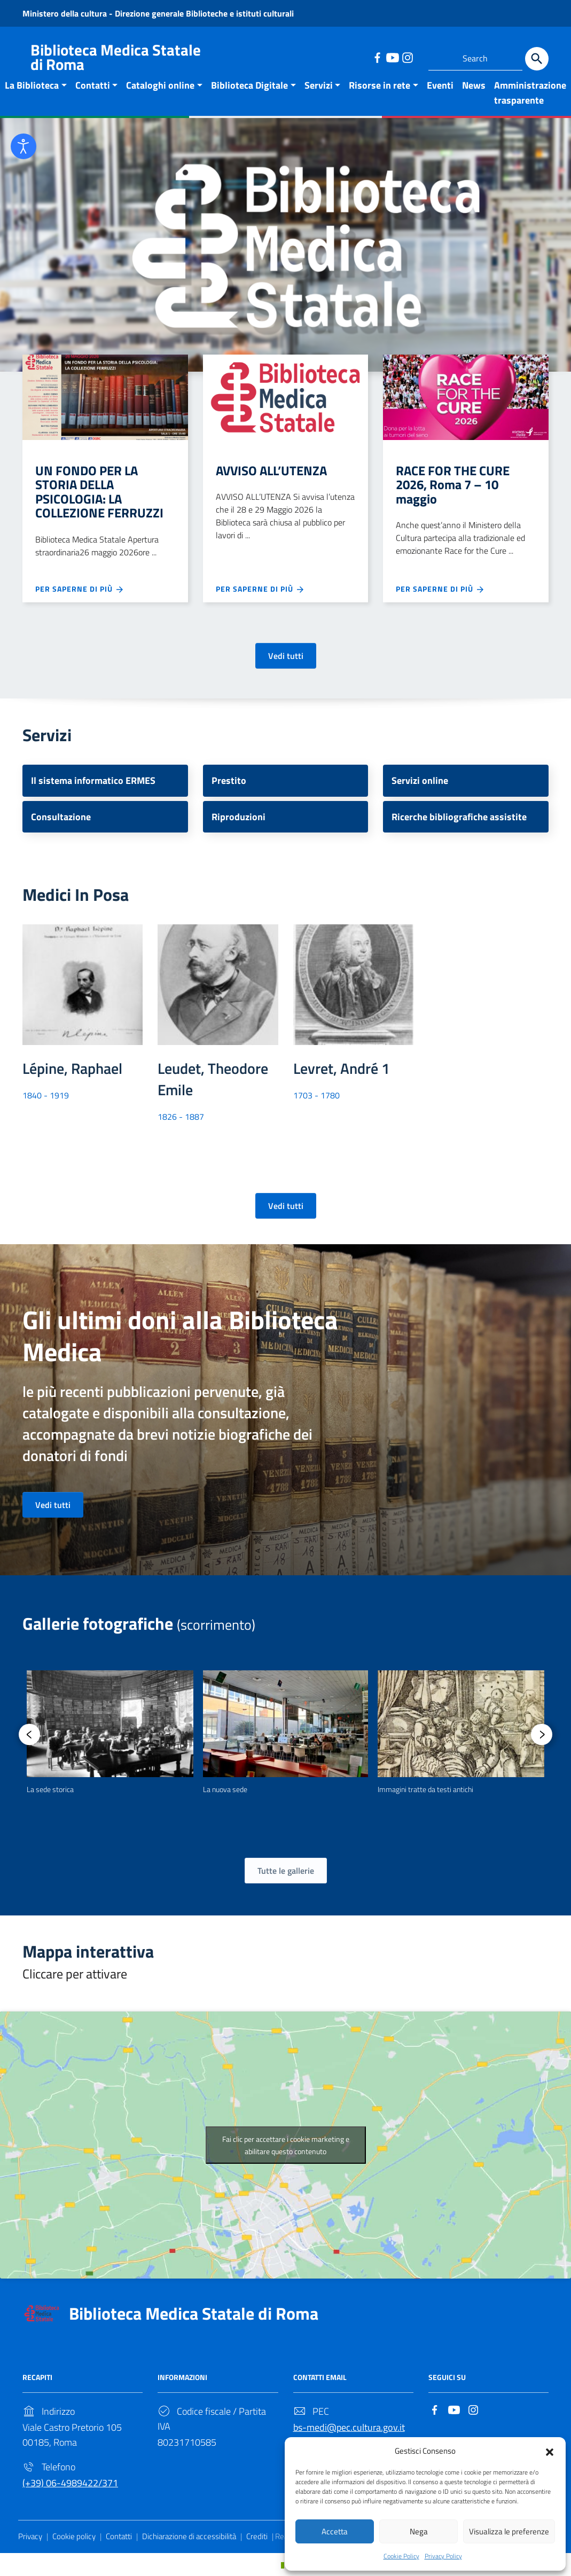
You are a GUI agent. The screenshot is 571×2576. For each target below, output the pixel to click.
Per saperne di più (79, 589)
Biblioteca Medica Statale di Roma (193, 2313)
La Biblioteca (32, 85)
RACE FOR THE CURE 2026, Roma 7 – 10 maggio (453, 484)
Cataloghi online (160, 85)
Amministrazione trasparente (530, 92)
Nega (419, 2530)
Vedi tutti (285, 655)
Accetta (335, 2530)
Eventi (440, 85)
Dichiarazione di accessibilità (189, 2536)
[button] (549, 2449)
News (474, 85)
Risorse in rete (379, 85)
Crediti (257, 2536)
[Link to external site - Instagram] (407, 57)
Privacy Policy (443, 2556)
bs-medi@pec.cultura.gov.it (349, 2427)
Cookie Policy (401, 2556)
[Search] (537, 58)
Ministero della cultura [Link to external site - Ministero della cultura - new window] (65, 13)
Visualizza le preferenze (509, 2530)
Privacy (30, 2536)
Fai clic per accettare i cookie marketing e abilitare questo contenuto (285, 2145)
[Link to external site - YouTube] (392, 57)
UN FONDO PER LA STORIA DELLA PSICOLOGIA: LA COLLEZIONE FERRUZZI (99, 491)
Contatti (92, 85)
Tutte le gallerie (285, 1870)
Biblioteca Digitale (249, 85)
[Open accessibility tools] (23, 146)
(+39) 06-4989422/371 (70, 2483)
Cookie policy (74, 2536)
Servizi (318, 85)
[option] (110, 1732)
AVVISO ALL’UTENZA (271, 470)
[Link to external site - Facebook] (377, 57)
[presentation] (29, 1734)
